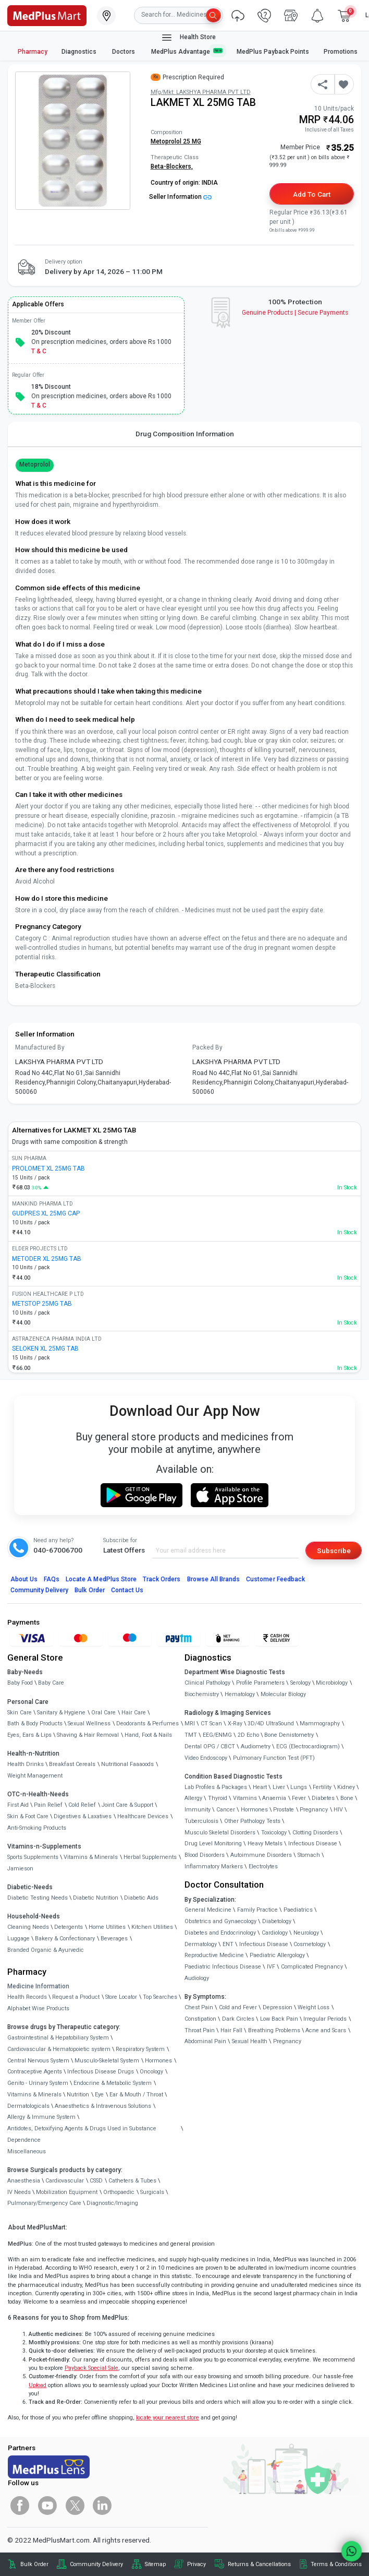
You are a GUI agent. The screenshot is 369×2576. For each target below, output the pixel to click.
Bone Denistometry (289, 1735)
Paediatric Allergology (277, 1955)
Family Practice (257, 1909)
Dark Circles (238, 2019)
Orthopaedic (118, 2192)
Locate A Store (101, 1579)
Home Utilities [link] (107, 1927)
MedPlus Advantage (187, 51)
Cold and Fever (238, 2007)
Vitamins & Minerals (34, 2094)
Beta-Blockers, (172, 166)
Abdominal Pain (205, 2041)
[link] (47, 14)
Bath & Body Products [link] (35, 1723)
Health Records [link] (27, 1997)
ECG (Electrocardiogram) (308, 1746)
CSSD (96, 2180)
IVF (271, 1966)
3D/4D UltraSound (271, 1723)
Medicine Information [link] (38, 1986)
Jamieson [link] (20, 1868)
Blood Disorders (205, 1855)
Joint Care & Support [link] (127, 1805)
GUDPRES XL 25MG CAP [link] (46, 1213)
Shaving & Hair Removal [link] (88, 1735)
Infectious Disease (312, 1843)
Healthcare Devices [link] (142, 1816)
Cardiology (275, 1932)
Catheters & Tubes (132, 2180)
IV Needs (19, 2192)
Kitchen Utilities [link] (152, 1927)
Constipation (200, 2019)
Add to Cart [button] (311, 194)
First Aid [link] (18, 1805)
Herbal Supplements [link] (150, 1857)
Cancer (225, 1809)
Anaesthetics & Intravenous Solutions (103, 2106)
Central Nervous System (38, 2060)
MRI (190, 1723)
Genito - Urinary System (37, 2083)
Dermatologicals (28, 2106)
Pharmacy (32, 51)
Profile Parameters (260, 1682)
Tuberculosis (201, 1821)
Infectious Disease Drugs (100, 2071)
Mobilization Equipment (66, 2192)
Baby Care (51, 1682)
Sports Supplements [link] (32, 1857)
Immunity (198, 1809)
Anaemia (274, 1798)
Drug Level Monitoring (213, 1843)
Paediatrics (298, 1909)
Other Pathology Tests (252, 1821)
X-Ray (235, 1723)
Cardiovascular (64, 2180)
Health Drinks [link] (25, 1764)
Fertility (322, 1787)
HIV (338, 1809)
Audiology (197, 1978)
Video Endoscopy (206, 1758)
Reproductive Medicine (214, 1955)
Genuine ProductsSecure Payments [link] (295, 312)
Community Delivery (39, 1590)
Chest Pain (199, 2007)
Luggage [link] (18, 1938)
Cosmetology (309, 1944)
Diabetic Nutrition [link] (95, 1897)
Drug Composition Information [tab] (185, 434)
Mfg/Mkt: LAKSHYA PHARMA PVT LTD (201, 92)
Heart (260, 1787)
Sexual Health (249, 2041)
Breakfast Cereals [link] (72, 1764)
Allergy (193, 1798)
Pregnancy (314, 1809)
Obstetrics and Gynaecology (220, 1921)
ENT (228, 1944)
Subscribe (334, 1550)
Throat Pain (200, 2030)
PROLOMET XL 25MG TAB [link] (48, 1168)
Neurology (306, 1932)
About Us (24, 1579)
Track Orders (162, 1579)
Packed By (207, 1047)
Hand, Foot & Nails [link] (148, 1735)
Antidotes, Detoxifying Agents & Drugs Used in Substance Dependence (81, 2134)
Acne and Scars (325, 2030)
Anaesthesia (23, 2180)
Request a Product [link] (76, 1997)
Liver (279, 1787)
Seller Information (180, 196)
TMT (191, 1735)
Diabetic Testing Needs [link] (37, 1897)
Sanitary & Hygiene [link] (61, 1712)
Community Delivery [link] (96, 2564)
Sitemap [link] (155, 2564)
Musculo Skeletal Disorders (220, 1832)
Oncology (151, 2071)
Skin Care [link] (19, 1712)
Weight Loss (313, 2007)
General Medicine (208, 1909)
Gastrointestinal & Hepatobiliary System (58, 2037)
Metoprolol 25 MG (176, 141)
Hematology (240, 1694)
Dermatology (201, 1944)
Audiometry (255, 1746)
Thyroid (217, 1798)
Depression (277, 2007)
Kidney (346, 1787)
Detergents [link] (68, 1927)
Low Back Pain (279, 2019)
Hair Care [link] (133, 1712)
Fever (299, 1798)
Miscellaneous (26, 2151)
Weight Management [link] (35, 1775)
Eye (99, 2094)
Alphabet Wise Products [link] (38, 2008)
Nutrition (78, 2094)
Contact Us (127, 1590)
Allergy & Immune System (41, 2117)
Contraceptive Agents (34, 2071)
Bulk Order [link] (34, 2564)
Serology (300, 1682)
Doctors (124, 51)
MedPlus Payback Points (273, 51)
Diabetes (323, 1798)
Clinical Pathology (207, 1682)
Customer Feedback (275, 1579)
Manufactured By (40, 1047)
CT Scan (211, 1723)
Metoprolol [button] (34, 464)
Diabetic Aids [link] (141, 1897)
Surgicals (152, 2192)
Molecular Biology (283, 1694)
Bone (346, 1798)
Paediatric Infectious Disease (223, 1966)
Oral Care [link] (103, 1712)
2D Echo (248, 1735)
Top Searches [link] (160, 1997)
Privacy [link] (196, 2564)
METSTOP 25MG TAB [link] (42, 1303)
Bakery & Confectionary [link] (65, 1938)
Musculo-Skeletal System (107, 2060)
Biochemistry (202, 1694)
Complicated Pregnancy (312, 1966)
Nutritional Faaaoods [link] (127, 1764)
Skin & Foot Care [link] (27, 1816)
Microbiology (332, 1682)
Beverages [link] (114, 1938)
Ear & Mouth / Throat (136, 2094)
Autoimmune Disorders (261, 1855)
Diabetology (276, 1921)
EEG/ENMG (217, 1735)
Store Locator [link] (121, 1997)
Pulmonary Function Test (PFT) (274, 1758)
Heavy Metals (265, 1843)
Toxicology (274, 1832)
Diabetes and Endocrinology (220, 1932)
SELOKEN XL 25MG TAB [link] (45, 1348)
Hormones (158, 2060)
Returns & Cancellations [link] (259, 2564)
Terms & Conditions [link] (336, 2564)
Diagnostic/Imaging (112, 2203)
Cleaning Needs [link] (28, 1927)
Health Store (188, 37)
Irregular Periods (325, 2019)
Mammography (320, 1723)
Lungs (298, 1787)
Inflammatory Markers (214, 1866)
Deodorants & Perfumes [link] (147, 1723)
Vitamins (245, 1798)
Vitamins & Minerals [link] (91, 1857)
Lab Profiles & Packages (216, 1787)
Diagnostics (80, 51)
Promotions (341, 51)
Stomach (309, 1855)
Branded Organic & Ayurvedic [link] (45, 1950)
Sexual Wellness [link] (89, 1723)
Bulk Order (89, 1590)
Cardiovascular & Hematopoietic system (58, 2049)
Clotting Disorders (315, 1832)
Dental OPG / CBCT (210, 1746)
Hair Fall (231, 2030)
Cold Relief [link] (82, 1805)
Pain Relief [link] (48, 1805)
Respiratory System (140, 2049)
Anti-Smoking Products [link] (36, 1827)
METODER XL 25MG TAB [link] (46, 1258)
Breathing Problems (274, 2030)
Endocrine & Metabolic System (112, 2083)
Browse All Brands (213, 1579)
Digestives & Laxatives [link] (83, 1816)
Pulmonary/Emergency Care (44, 2203)
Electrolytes (263, 1866)
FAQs (51, 1579)
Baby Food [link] (20, 1682)
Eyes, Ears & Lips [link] (29, 1735)
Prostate (283, 1809)
